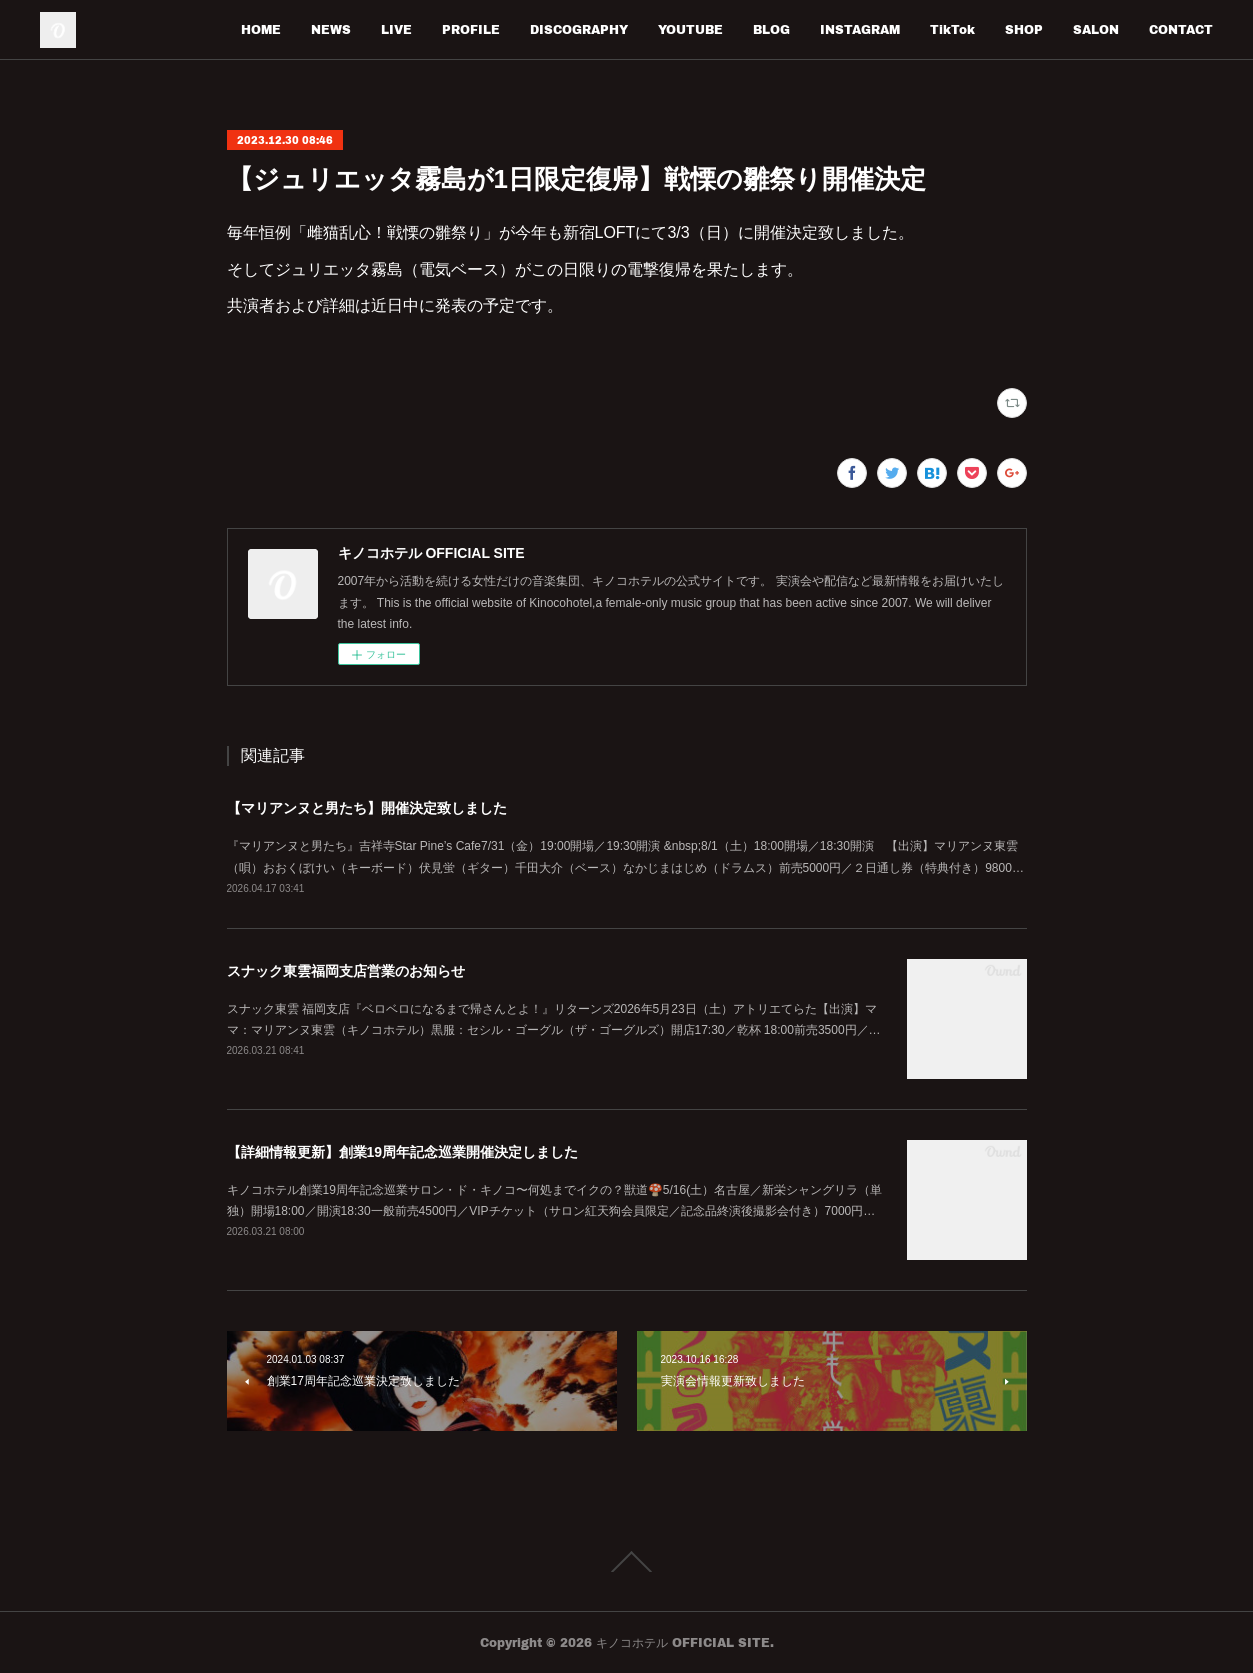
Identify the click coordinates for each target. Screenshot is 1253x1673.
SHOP (1024, 29)
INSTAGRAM (860, 29)
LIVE (396, 29)
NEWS (331, 29)
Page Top (626, 1562)
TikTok (952, 29)
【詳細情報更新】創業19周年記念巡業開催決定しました (403, 1152)
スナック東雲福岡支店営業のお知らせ (346, 971)
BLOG (771, 29)
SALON (1096, 29)
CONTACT (1181, 29)
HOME (261, 29)
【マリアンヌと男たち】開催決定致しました (367, 808)
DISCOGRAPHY (579, 29)
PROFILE (471, 29)
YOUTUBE (690, 29)
